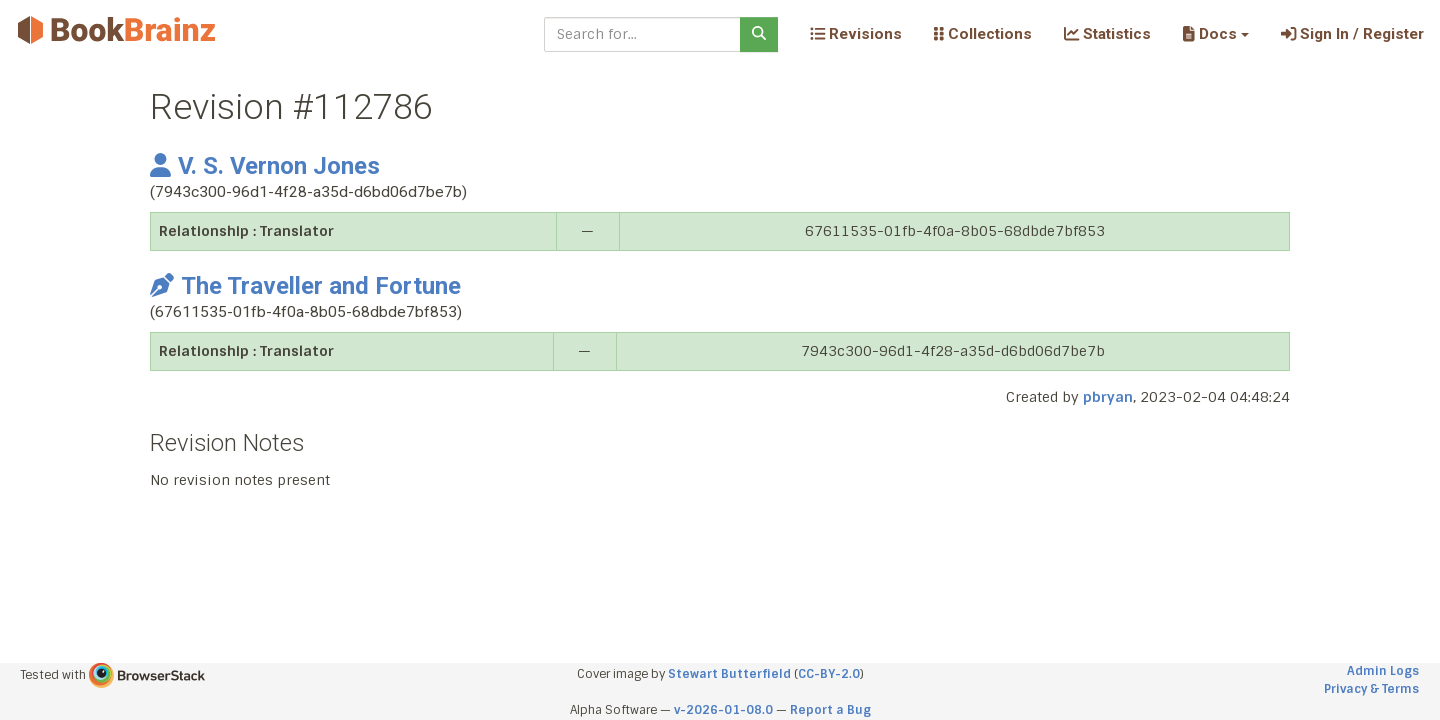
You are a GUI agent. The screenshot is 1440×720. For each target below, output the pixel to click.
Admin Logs (1383, 671)
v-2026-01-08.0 (723, 710)
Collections (983, 34)
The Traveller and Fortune (305, 286)
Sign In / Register (1352, 34)
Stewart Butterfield (729, 674)
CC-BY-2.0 (829, 674)
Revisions (856, 34)
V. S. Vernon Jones (265, 166)
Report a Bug (830, 710)
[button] (1215, 34)
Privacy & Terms (1371, 689)
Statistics (1107, 34)
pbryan (1108, 397)
